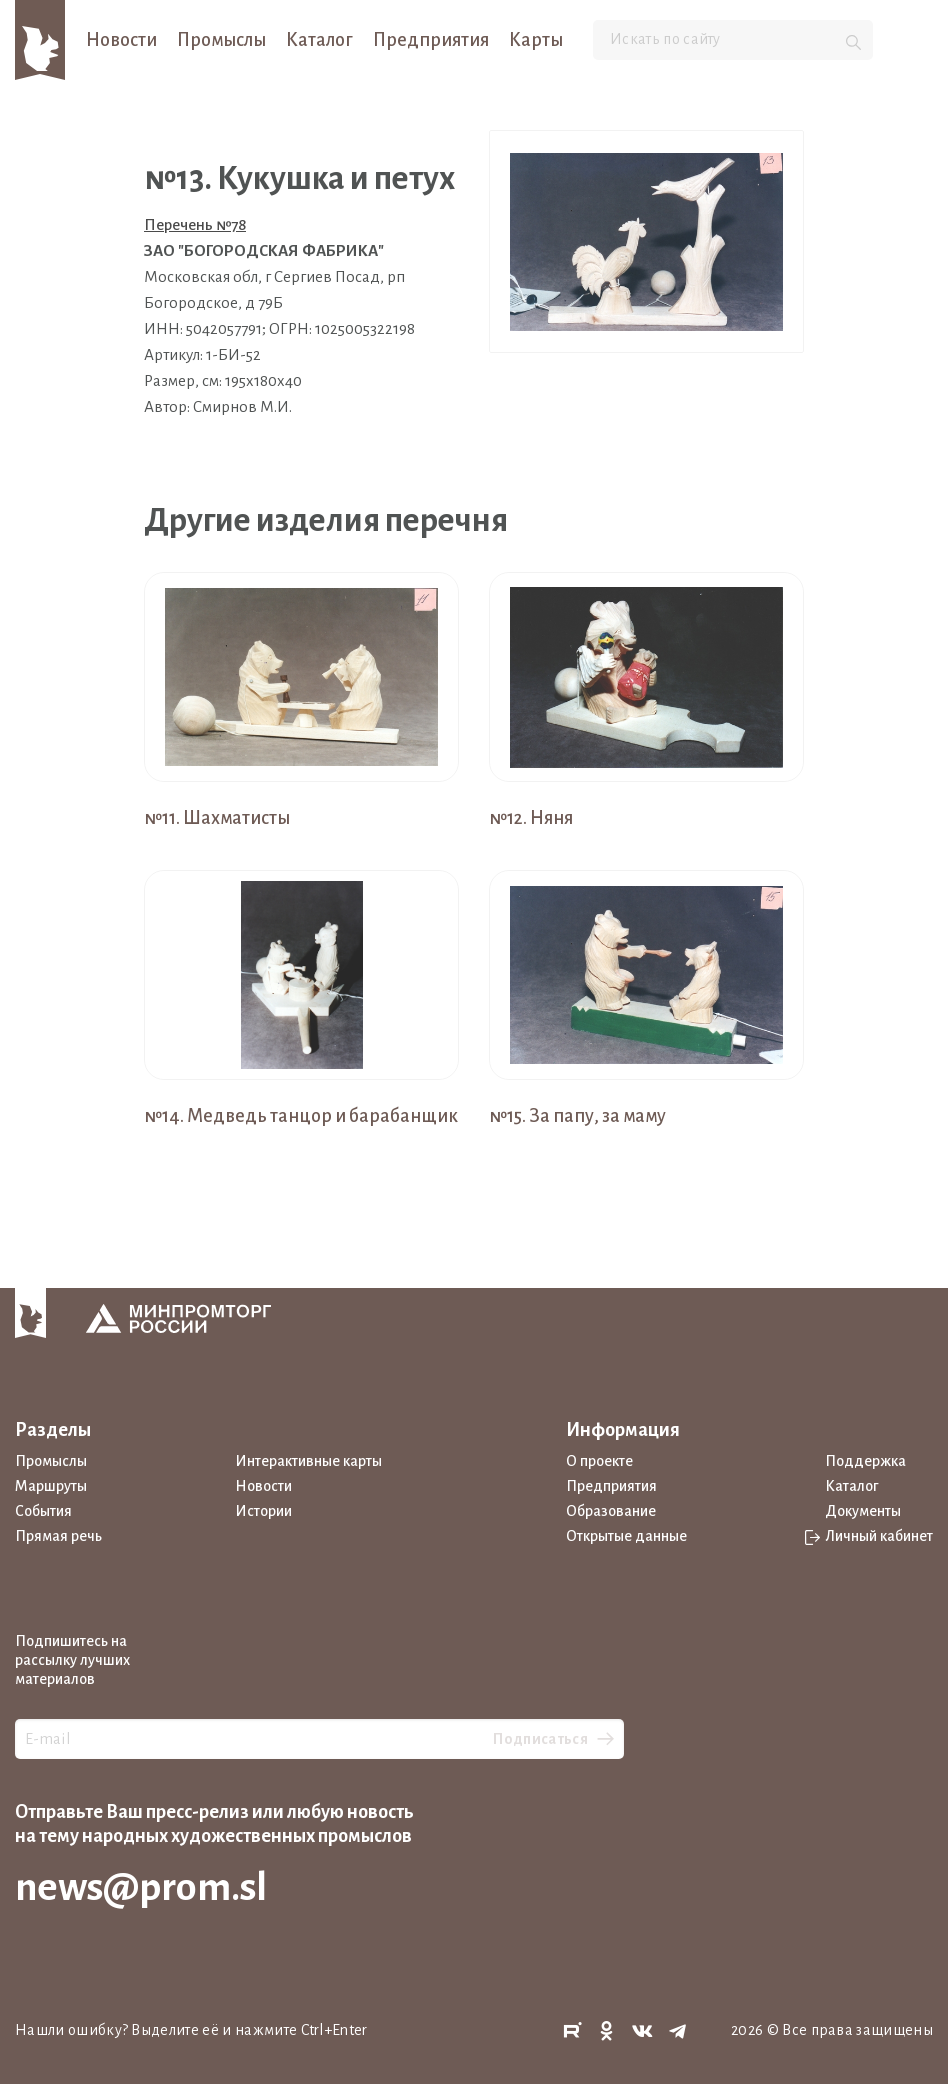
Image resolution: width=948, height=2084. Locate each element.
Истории (263, 1511)
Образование (611, 1511)
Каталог (319, 40)
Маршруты (51, 1486)
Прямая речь (58, 1536)
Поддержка (865, 1461)
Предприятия (431, 40)
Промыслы (221, 40)
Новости (121, 40)
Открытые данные (626, 1536)
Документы (863, 1511)
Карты (536, 40)
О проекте (599, 1461)
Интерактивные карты (308, 1461)
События (43, 1511)
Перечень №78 (195, 224)
